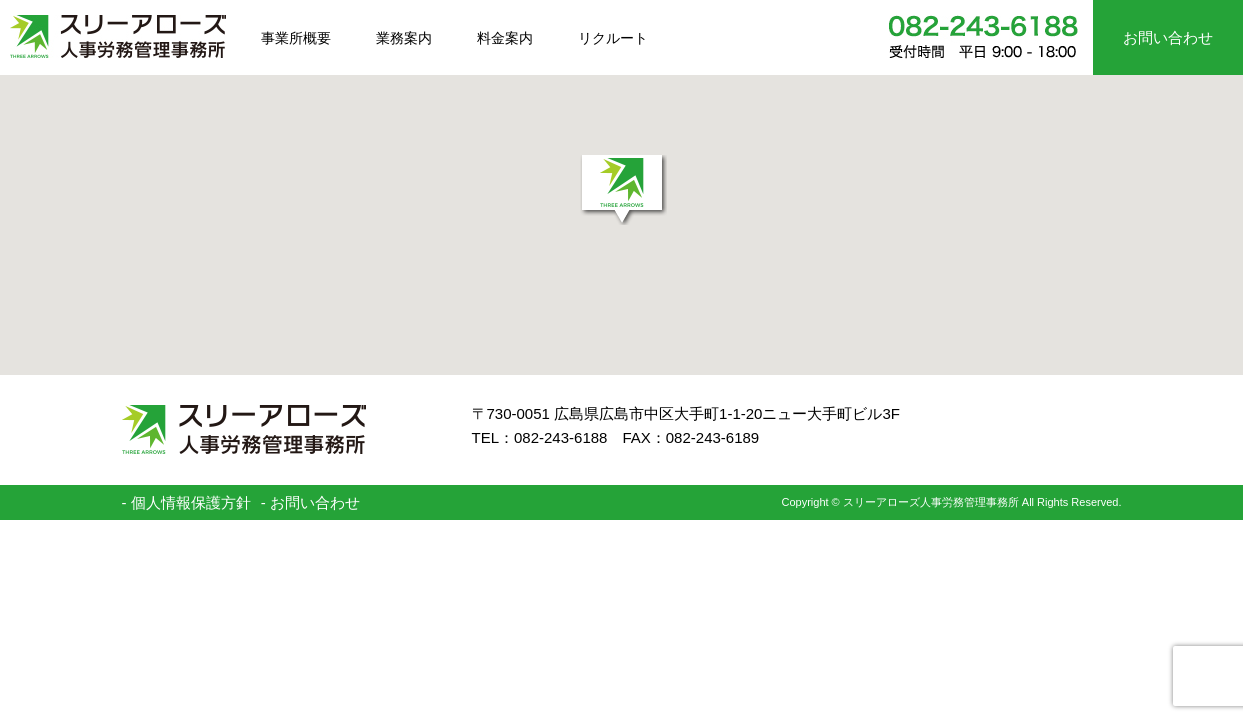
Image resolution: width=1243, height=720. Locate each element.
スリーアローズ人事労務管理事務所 (118, 36)
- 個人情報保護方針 (186, 502)
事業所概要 (296, 38)
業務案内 (404, 38)
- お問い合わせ (310, 502)
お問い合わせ (1168, 37)
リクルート (613, 38)
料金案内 (505, 38)
